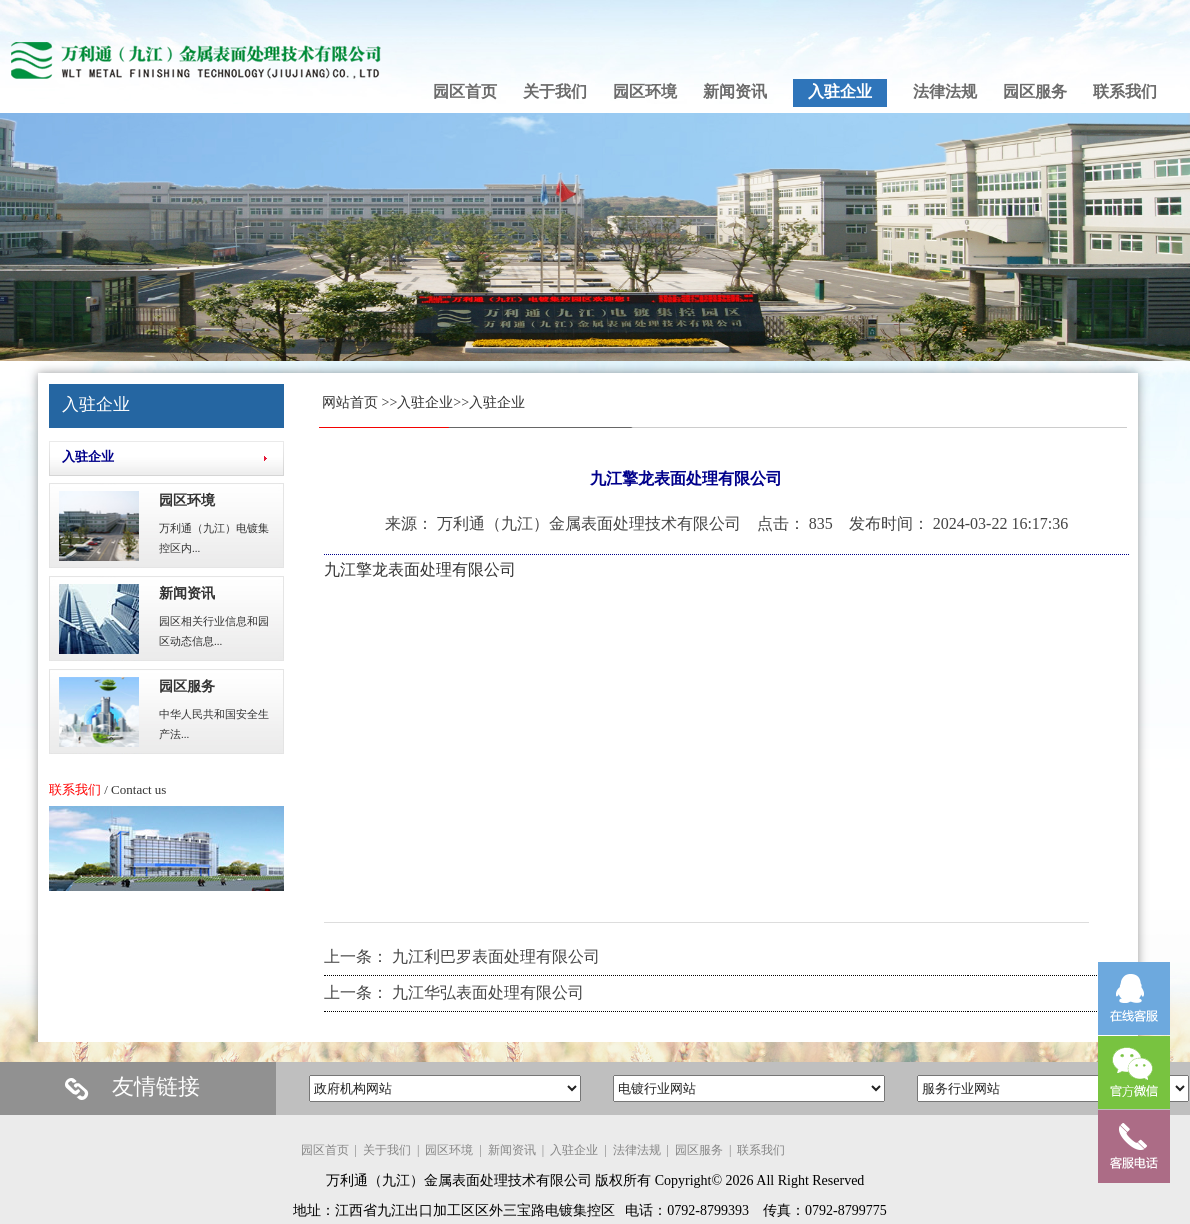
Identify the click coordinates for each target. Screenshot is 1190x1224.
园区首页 (325, 1150)
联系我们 (761, 1150)
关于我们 (387, 1150)
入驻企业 (425, 402)
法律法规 (637, 1150)
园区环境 (187, 500)
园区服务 (187, 686)
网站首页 (350, 402)
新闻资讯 (187, 593)
